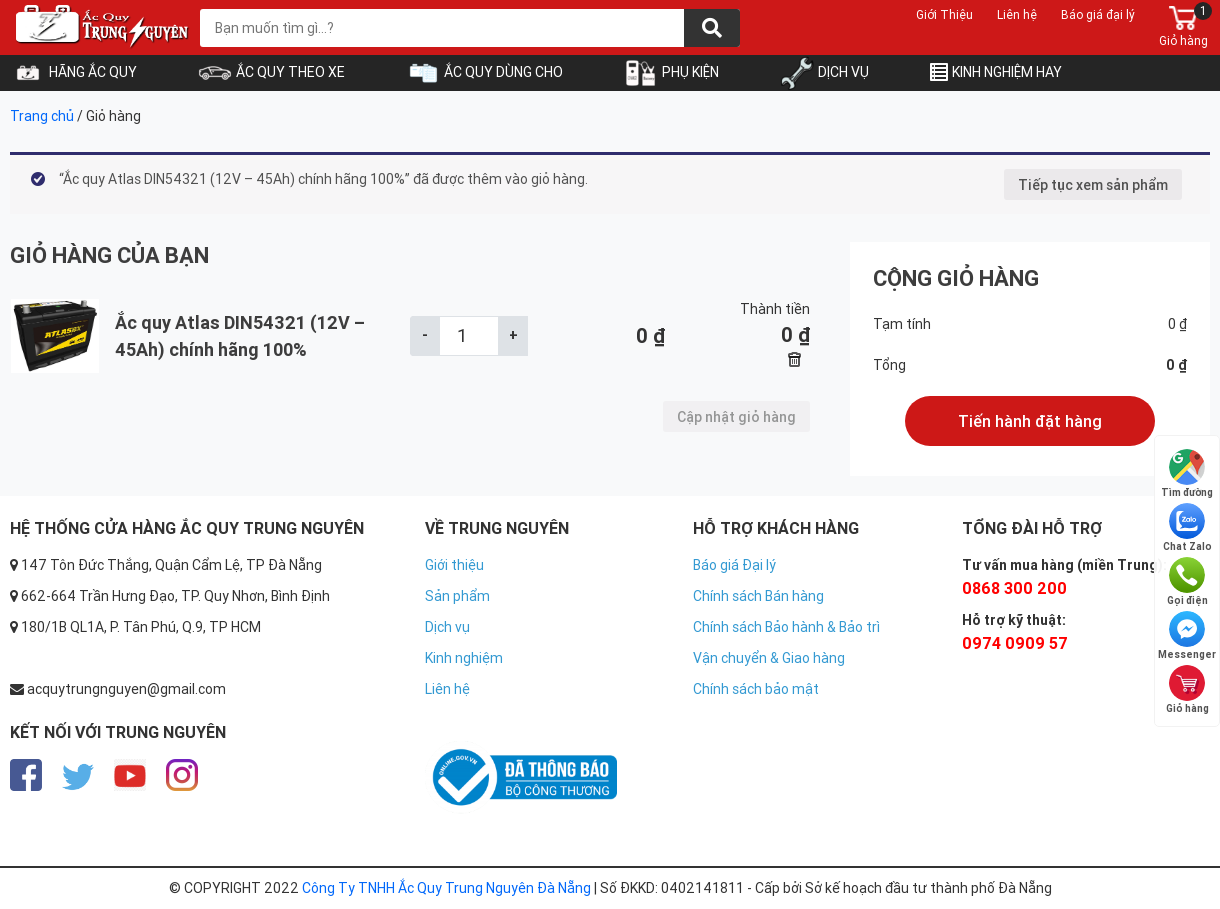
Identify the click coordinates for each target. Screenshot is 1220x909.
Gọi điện (1187, 582)
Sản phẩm (457, 596)
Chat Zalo (1187, 528)
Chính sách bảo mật (756, 689)
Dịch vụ (447, 627)
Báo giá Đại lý (734, 565)
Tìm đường (1187, 474)
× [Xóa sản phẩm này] (795, 361)
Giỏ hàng (1187, 690)
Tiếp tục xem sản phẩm (1093, 185)
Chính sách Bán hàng (758, 596)
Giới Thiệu (944, 14)
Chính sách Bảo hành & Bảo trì (786, 627)
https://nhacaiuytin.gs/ (498, 720)
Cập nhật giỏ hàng (736, 417)
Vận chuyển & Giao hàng (769, 658)
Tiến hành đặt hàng (1030, 421)
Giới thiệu (454, 565)
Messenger (1187, 636)
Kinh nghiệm (464, 658)
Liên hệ (1017, 14)
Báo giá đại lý (1098, 14)
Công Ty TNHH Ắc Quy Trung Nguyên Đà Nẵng (446, 888)
